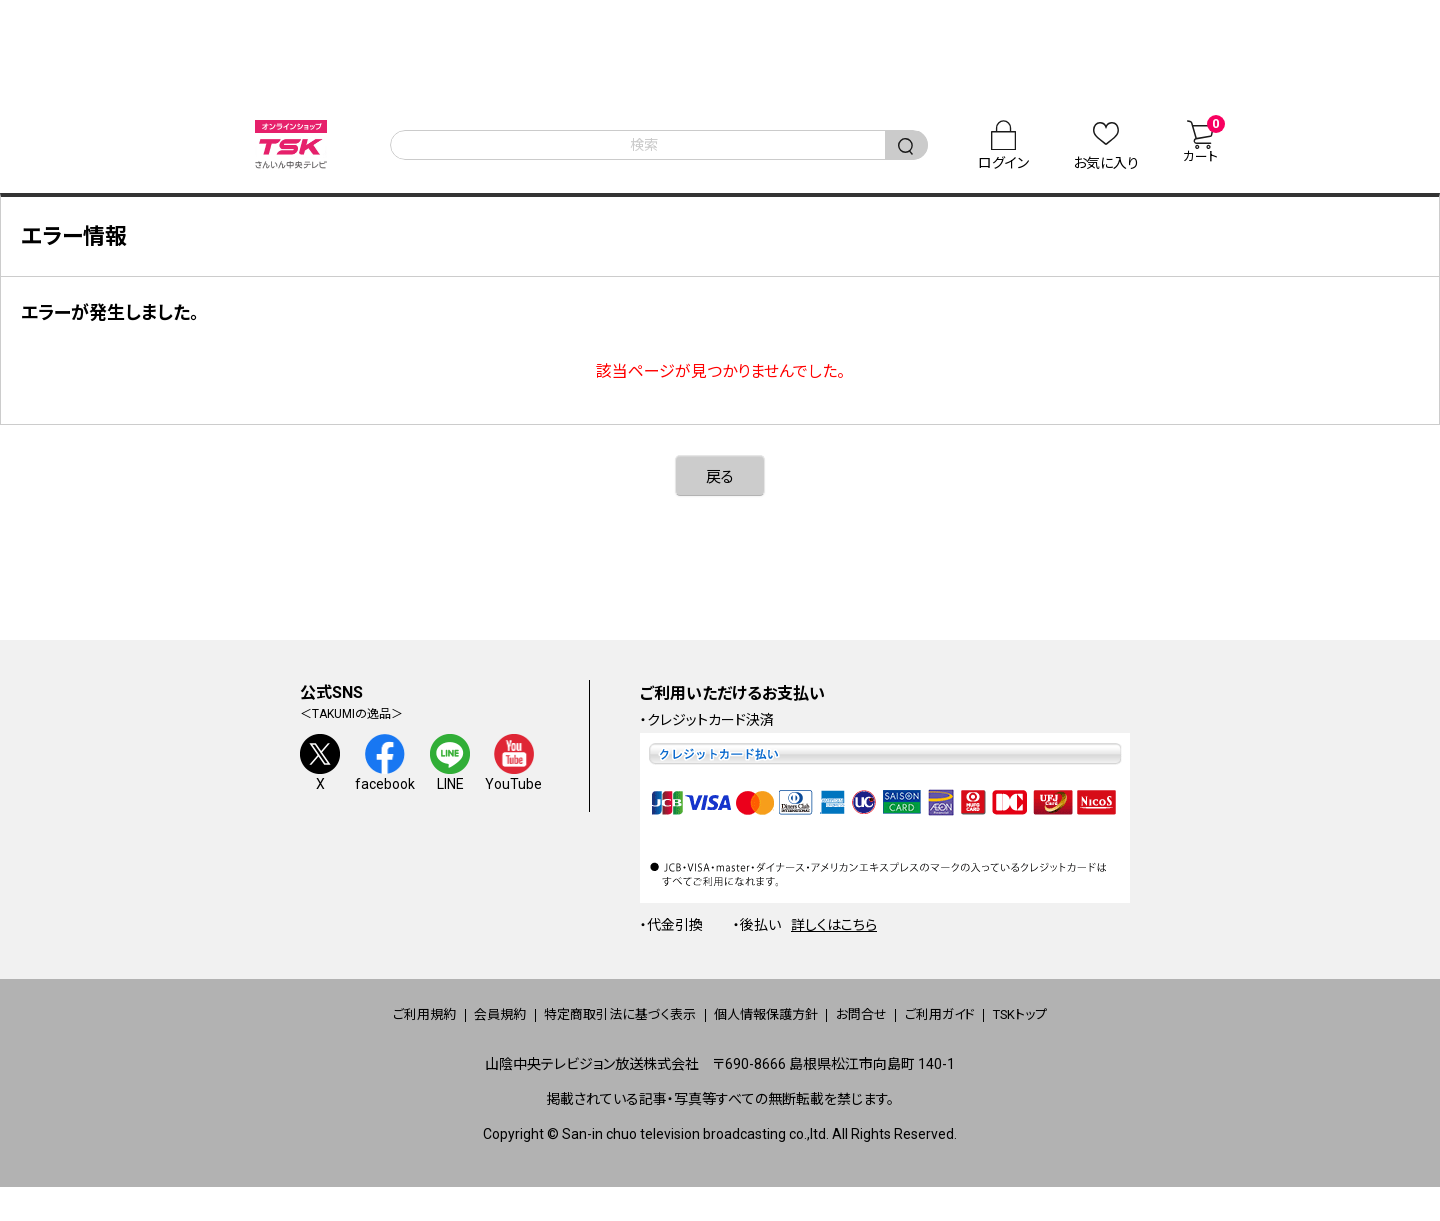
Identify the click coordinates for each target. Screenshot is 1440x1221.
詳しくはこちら (834, 943)
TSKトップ (1107, 1033)
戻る (720, 494)
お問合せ (892, 1033)
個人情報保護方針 (768, 1033)
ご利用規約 (336, 1033)
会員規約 (439, 1033)
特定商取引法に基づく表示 (589, 1033)
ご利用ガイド (998, 1033)
